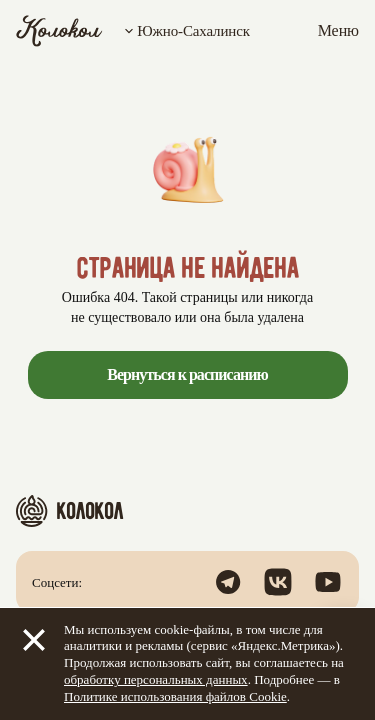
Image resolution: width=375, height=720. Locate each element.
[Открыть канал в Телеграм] (228, 582)
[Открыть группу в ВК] (278, 582)
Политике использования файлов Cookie (175, 696)
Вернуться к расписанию (187, 374)
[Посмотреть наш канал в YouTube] (328, 582)
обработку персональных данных (156, 679)
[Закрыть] (34, 640)
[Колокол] (59, 31)
